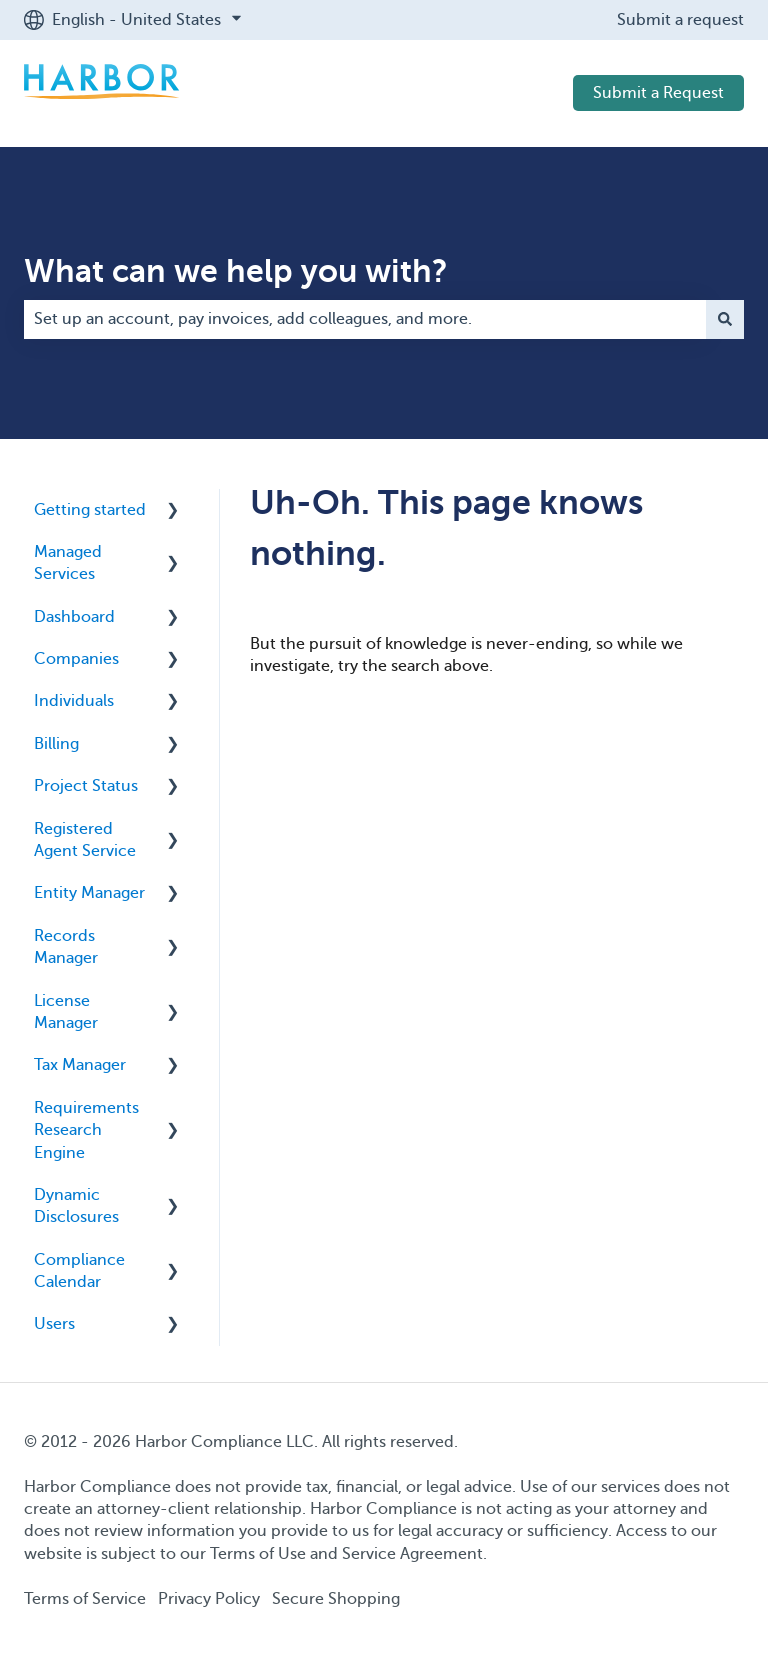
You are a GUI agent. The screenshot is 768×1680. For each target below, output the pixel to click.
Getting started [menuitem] (90, 510)
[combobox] (365, 319)
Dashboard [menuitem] (74, 617)
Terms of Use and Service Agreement (346, 1554)
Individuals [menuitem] (74, 701)
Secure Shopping (336, 1599)
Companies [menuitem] (76, 659)
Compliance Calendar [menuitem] (79, 1271)
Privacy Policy (209, 1599)
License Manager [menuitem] (66, 1012)
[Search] (725, 319)
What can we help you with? (236, 271)
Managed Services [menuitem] (68, 563)
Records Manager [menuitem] (66, 947)
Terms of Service (85, 1599)
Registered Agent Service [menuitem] (85, 840)
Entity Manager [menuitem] (89, 893)
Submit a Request (658, 93)
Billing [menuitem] (56, 744)
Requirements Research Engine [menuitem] (86, 1130)
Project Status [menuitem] (86, 786)
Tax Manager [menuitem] (80, 1065)
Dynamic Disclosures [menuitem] (76, 1206)
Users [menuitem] (54, 1324)
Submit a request (680, 20)
